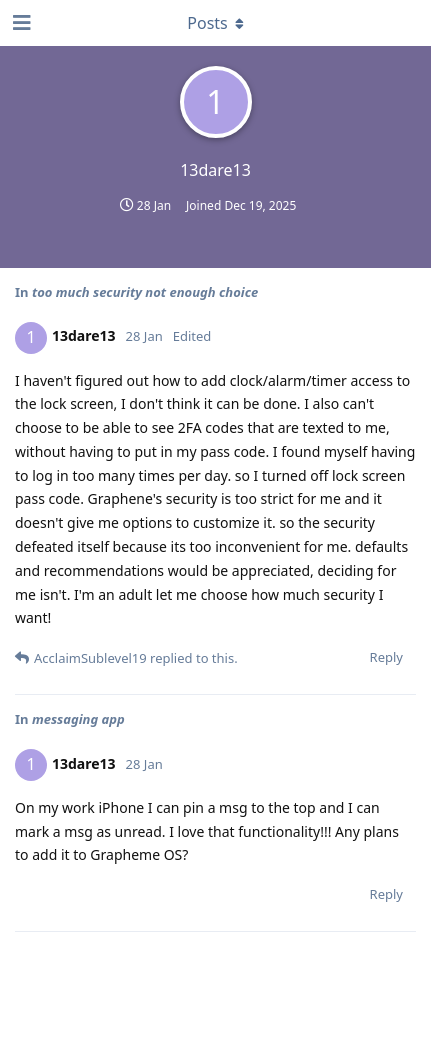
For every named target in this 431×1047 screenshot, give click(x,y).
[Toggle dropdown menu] (216, 23)
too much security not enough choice (145, 292)
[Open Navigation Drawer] (20, 23)
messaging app (78, 719)
